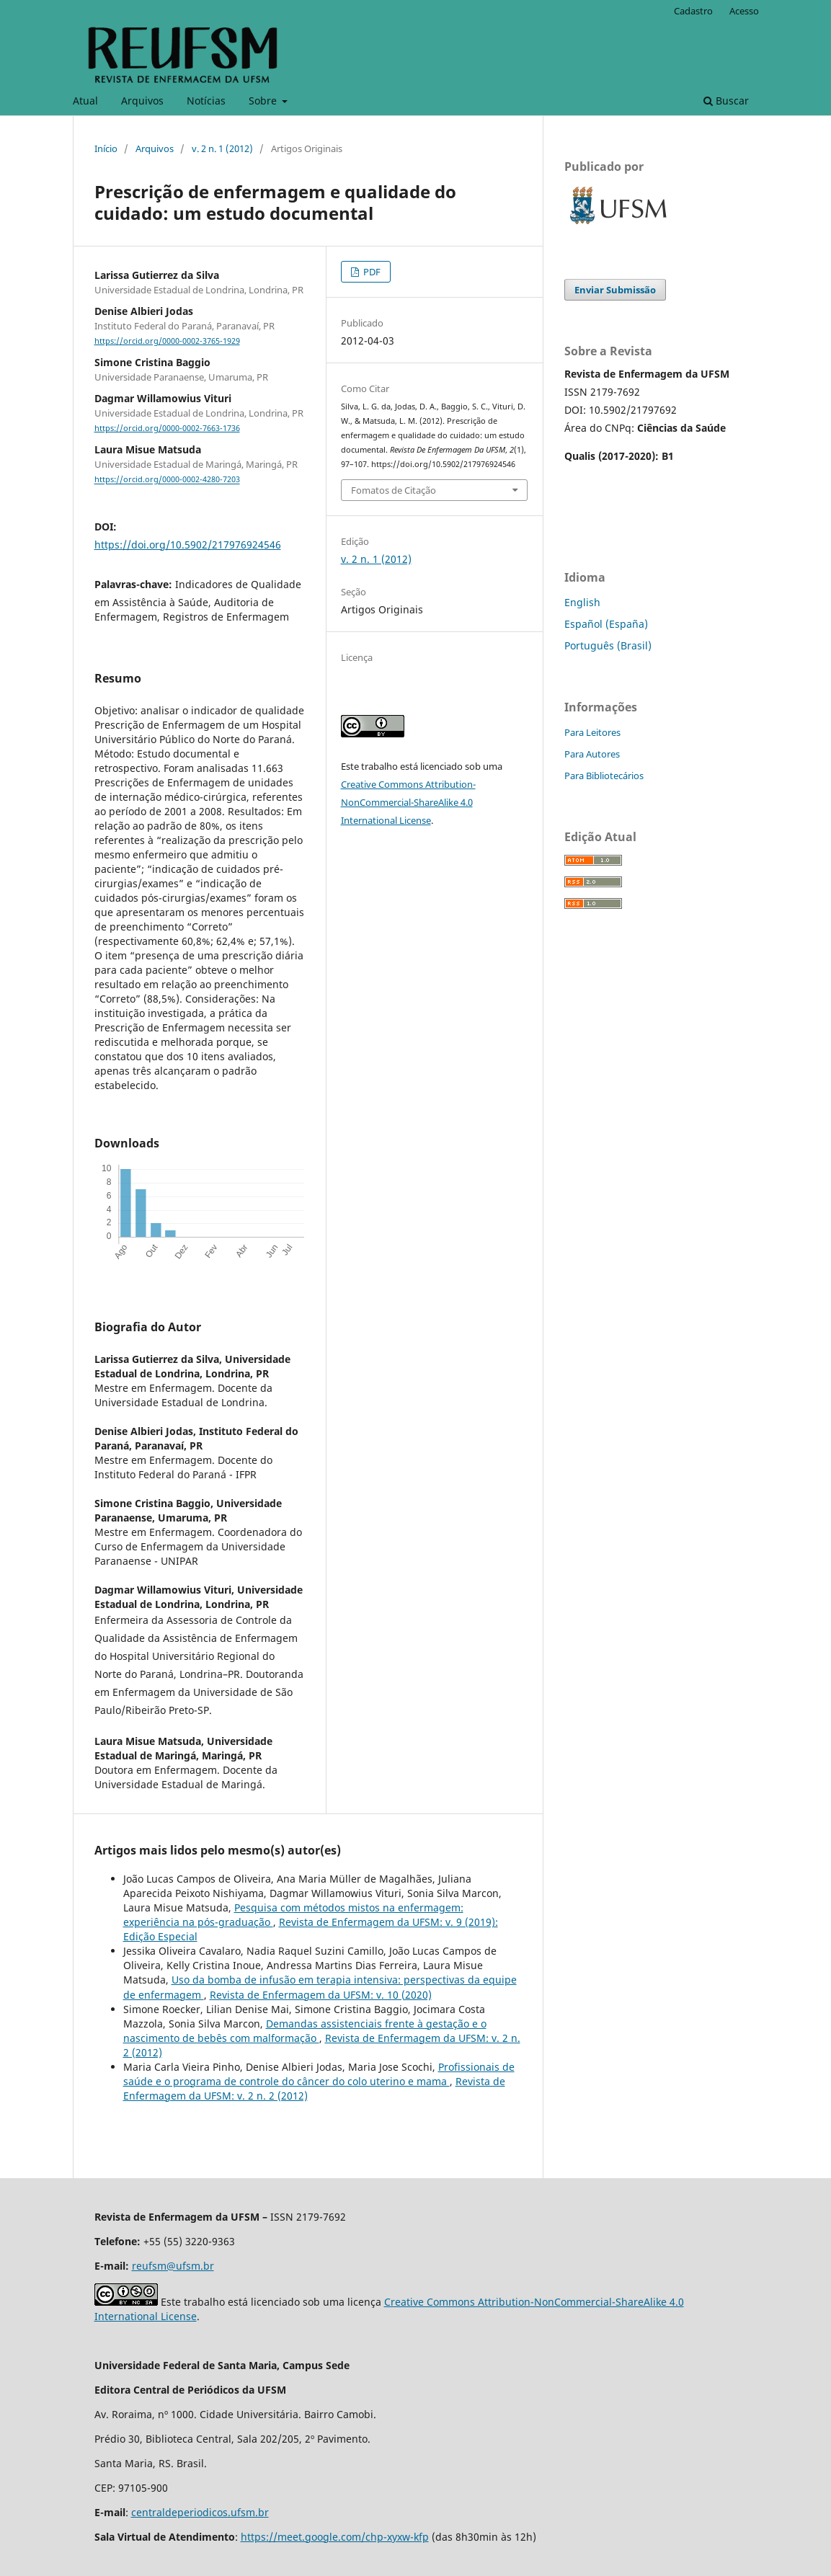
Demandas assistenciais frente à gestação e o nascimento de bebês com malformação (304, 2031)
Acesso (744, 10)
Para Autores (592, 753)
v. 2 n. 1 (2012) (222, 148)
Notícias (206, 100)
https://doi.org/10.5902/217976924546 (187, 544)
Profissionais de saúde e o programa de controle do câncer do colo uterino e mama (319, 2074)
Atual (85, 100)
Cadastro (693, 10)
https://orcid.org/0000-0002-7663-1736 (167, 428)
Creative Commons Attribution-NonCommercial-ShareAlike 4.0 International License (408, 802)
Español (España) (606, 624)
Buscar (726, 100)
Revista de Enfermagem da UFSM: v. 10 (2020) (321, 1995)
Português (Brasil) (608, 645)
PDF (371, 271)
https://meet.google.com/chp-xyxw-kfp (335, 2537)
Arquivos (142, 100)
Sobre (264, 100)
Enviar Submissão (615, 289)
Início (105, 148)
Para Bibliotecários (604, 775)
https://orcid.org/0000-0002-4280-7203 (167, 480)
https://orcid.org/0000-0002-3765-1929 (167, 341)
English (582, 602)
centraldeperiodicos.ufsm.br (200, 2512)
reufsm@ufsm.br (173, 2266)
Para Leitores (592, 732)
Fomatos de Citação (393, 490)
